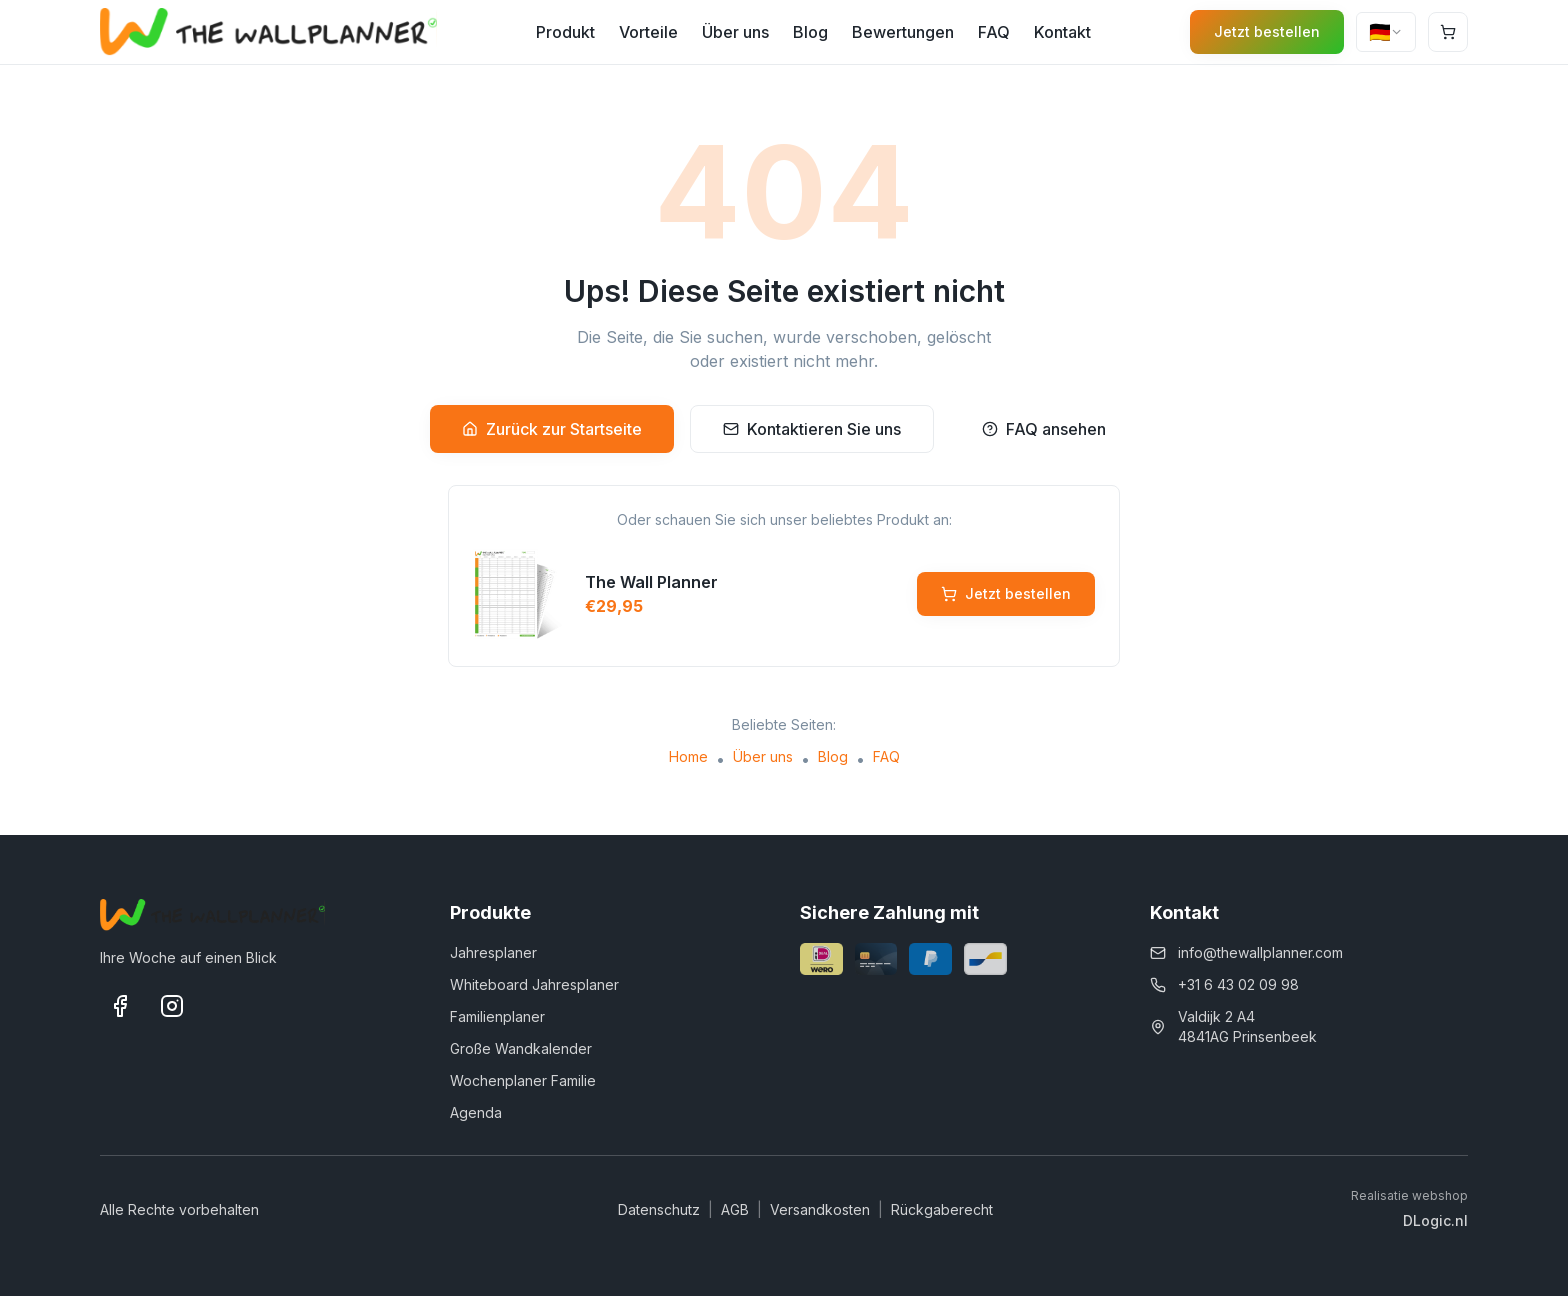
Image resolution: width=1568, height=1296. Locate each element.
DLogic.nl (1435, 1220)
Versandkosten (820, 1209)
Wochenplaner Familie (523, 1080)
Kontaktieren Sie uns (812, 429)
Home (688, 756)
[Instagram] (172, 1006)
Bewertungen (903, 32)
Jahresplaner (493, 952)
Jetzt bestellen (1267, 31)
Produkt (565, 32)
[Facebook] (120, 1006)
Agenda (476, 1112)
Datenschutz (659, 1209)
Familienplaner (497, 1016)
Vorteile (648, 32)
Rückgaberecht (942, 1209)
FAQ (994, 32)
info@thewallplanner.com (1260, 952)
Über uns (735, 32)
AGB (735, 1209)
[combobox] (1386, 32)
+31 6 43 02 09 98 (1238, 984)
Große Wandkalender (521, 1048)
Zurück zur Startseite (552, 429)
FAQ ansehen (1044, 429)
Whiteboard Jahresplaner (534, 984)
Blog (810, 32)
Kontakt (1062, 32)
